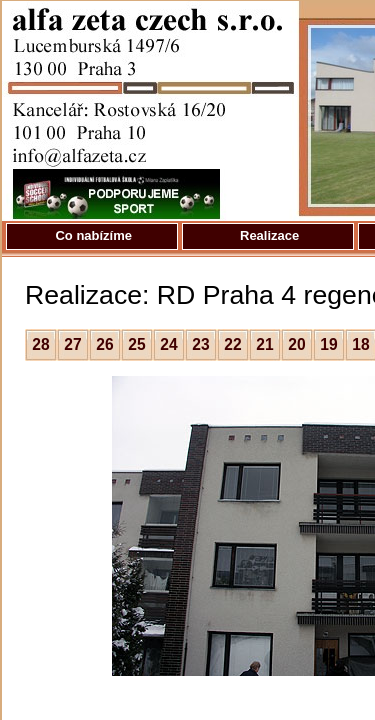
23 (200, 344)
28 (40, 344)
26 (104, 344)
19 (328, 344)
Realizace (267, 235)
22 (232, 344)
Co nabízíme (92, 235)
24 (168, 344)
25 (136, 344)
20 (296, 344)
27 (72, 344)
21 (264, 344)
